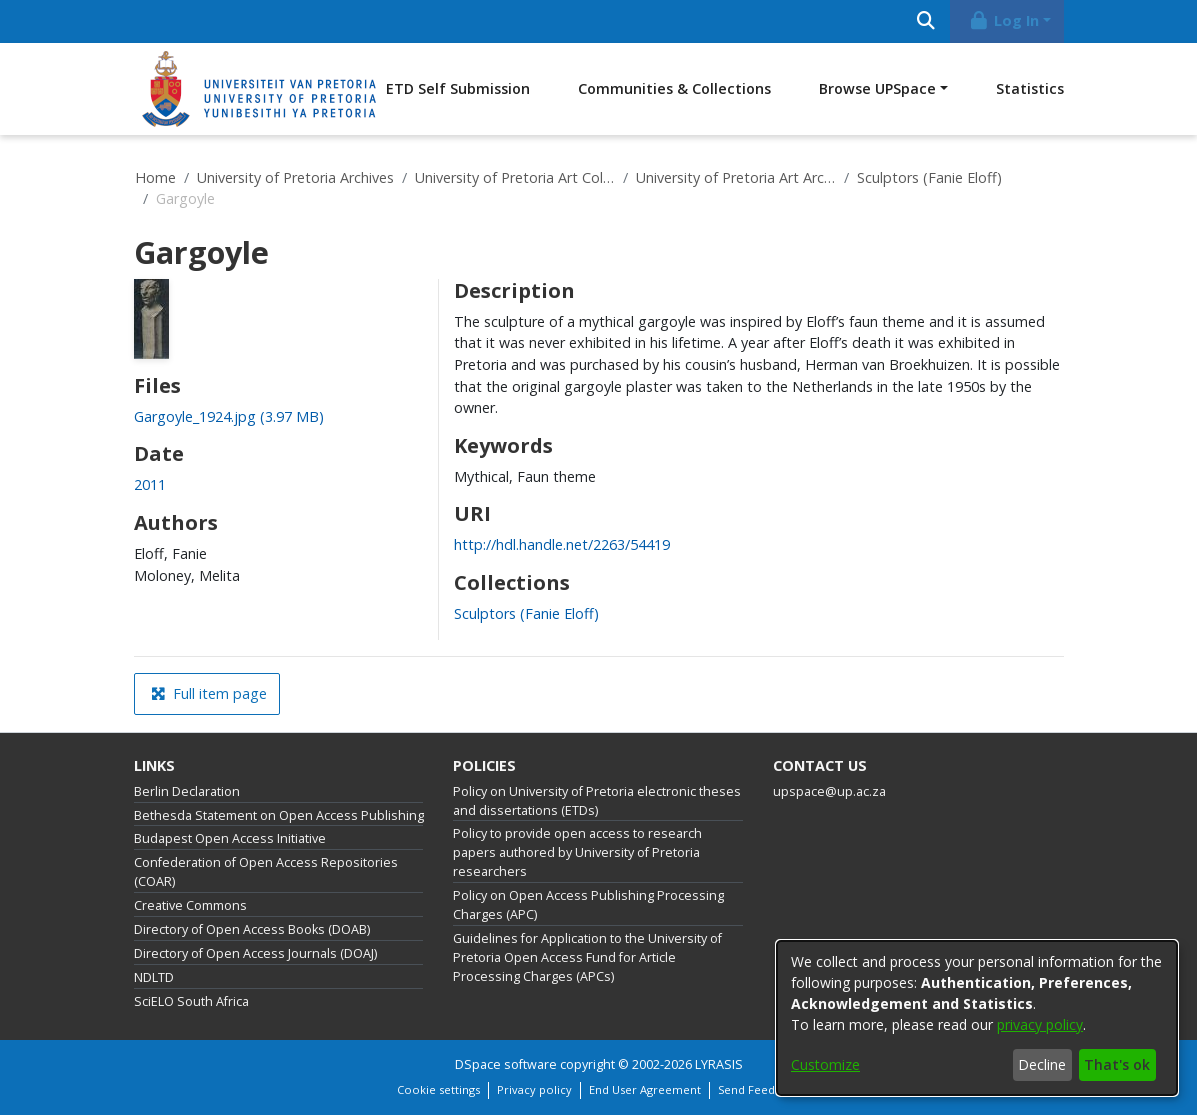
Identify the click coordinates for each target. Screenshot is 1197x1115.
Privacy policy (534, 1089)
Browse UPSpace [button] (877, 88)
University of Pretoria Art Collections (515, 177)
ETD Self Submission (458, 88)
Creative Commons (190, 905)
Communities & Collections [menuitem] (674, 88)
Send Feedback (759, 1089)
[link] (229, 416)
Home (155, 177)
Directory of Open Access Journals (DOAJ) (255, 953)
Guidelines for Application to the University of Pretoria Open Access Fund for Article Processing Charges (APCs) (587, 957)
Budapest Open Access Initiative (230, 838)
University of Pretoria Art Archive (736, 177)
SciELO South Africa (191, 1001)
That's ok (1117, 1064)
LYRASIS (719, 1064)
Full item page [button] (209, 693)
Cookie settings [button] (438, 1089)
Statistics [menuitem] (1030, 88)
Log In (1003, 20)
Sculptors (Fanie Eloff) (929, 177)
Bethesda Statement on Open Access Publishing (279, 815)
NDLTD (154, 977)
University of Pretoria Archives (295, 177)
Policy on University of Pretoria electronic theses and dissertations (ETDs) (597, 801)
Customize (825, 1064)
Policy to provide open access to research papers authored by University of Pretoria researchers (577, 852)
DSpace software (506, 1064)
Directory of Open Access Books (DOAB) (252, 929)
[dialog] (977, 1018)
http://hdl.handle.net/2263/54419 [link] (562, 544)
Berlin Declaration (187, 791)
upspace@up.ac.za (829, 791)
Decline (1042, 1064)
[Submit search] (926, 21)
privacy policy (1040, 1024)
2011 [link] (150, 484)
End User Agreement (645, 1089)
